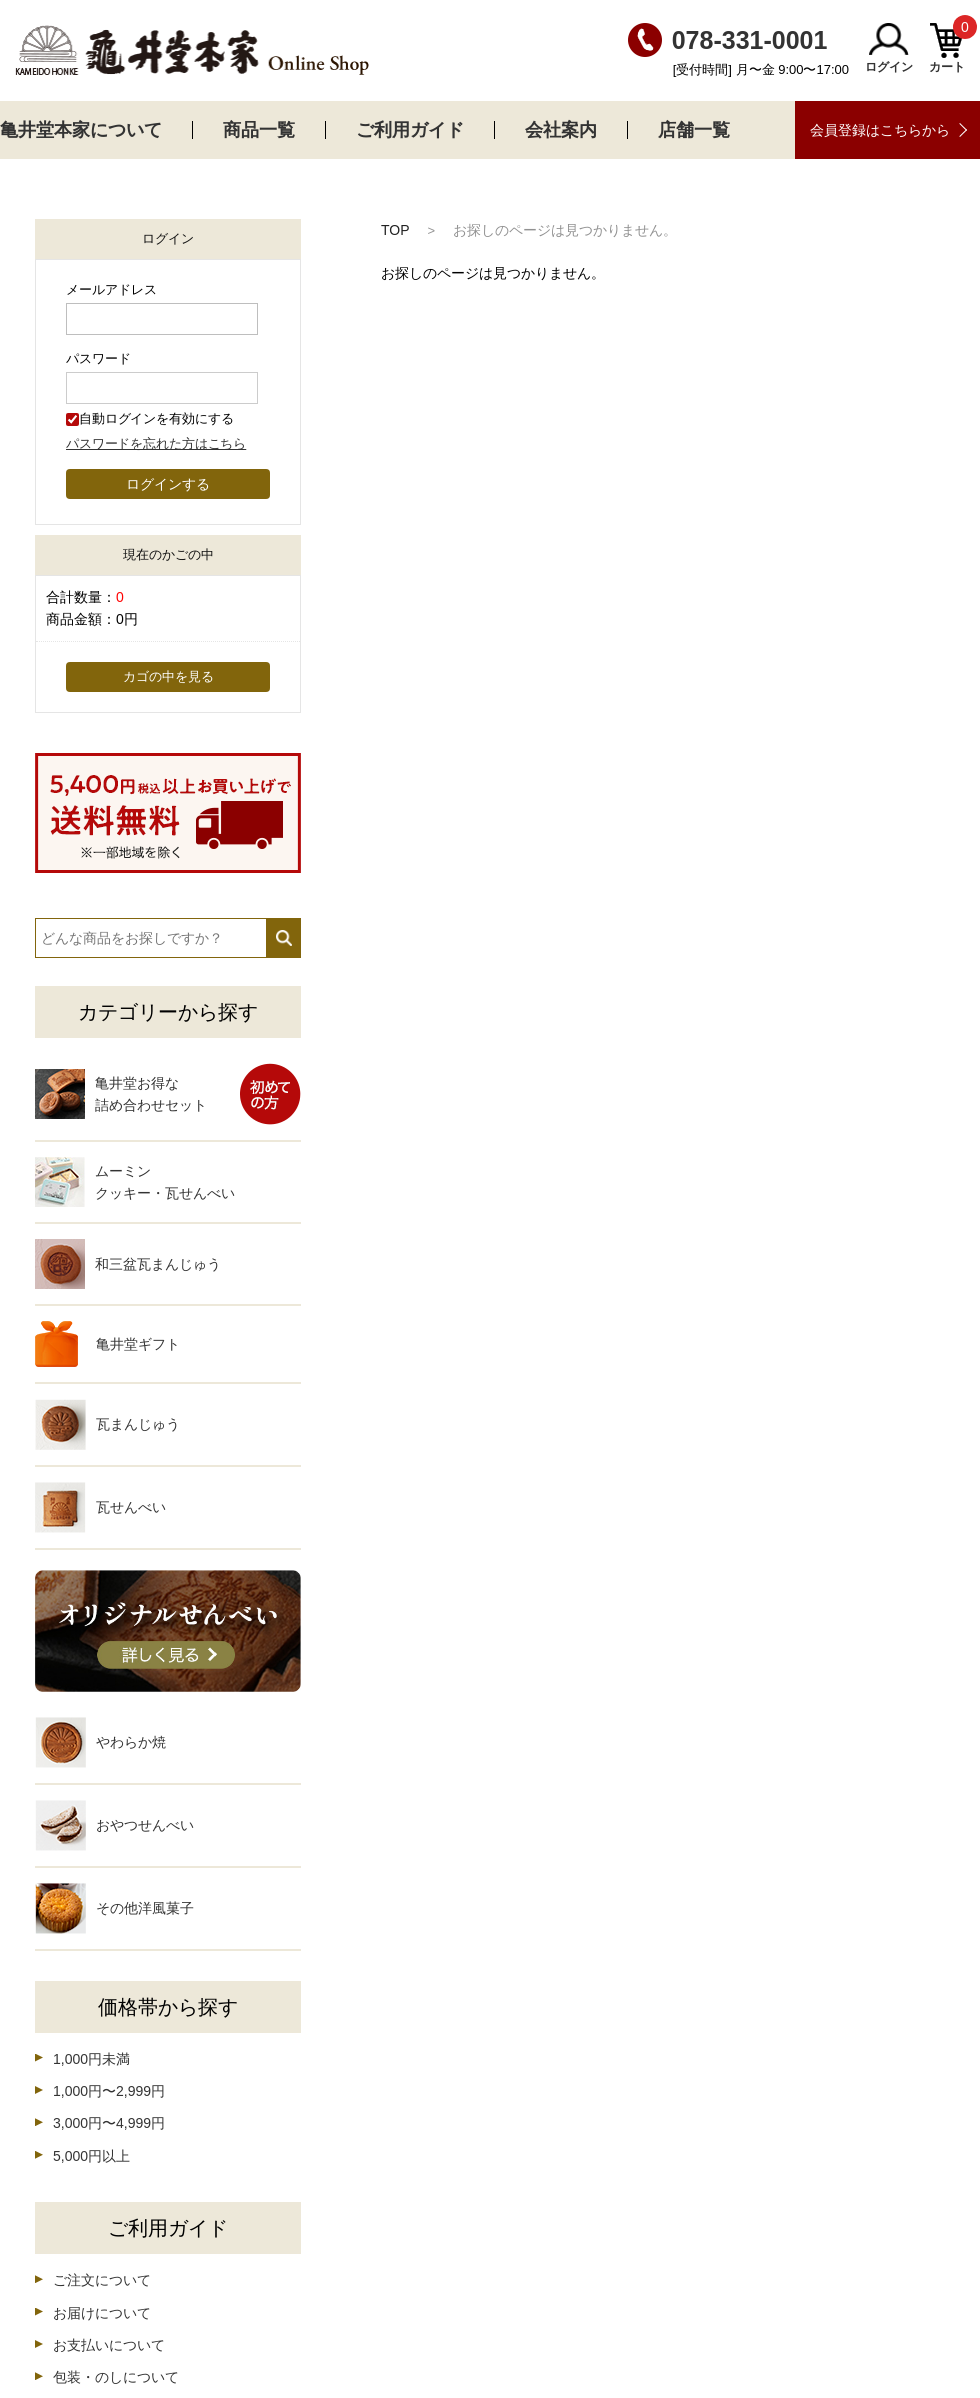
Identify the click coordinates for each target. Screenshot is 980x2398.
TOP (395, 230)
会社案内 (561, 130)
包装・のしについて (116, 2377)
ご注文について (102, 2280)
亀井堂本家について (81, 130)
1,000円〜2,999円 (109, 2091)
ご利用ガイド (410, 130)
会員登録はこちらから (880, 130)
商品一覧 (259, 130)
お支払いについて (109, 2345)
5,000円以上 (91, 2156)
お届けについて (102, 2313)
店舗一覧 (694, 130)
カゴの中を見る (168, 677)
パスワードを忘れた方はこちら (156, 444)
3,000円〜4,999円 (109, 2123)
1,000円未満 (91, 2059)
